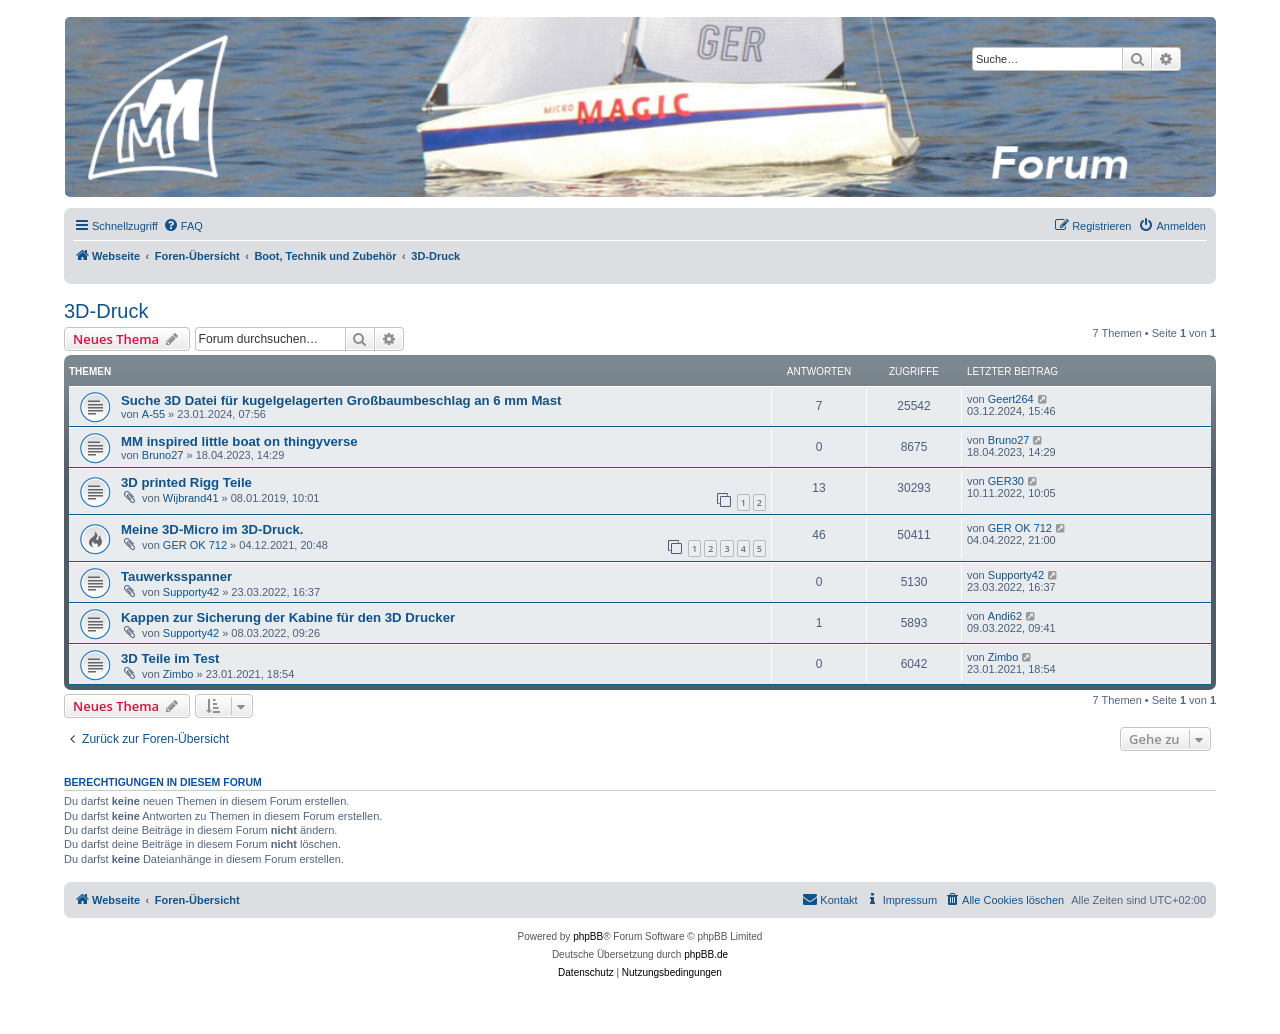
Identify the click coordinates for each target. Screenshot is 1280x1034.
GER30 (1006, 481)
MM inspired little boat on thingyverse (239, 441)
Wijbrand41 (191, 498)
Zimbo (178, 674)
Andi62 (1005, 616)
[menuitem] (183, 226)
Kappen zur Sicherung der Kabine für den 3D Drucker (288, 617)
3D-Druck (106, 311)
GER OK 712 (195, 545)
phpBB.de (706, 954)
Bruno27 (163, 455)
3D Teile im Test (170, 658)
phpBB (588, 936)
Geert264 (1011, 399)
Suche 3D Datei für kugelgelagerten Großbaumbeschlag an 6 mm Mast (341, 400)
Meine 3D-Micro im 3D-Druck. (212, 529)
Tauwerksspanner (176, 576)
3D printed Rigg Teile (186, 482)
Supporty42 (191, 592)
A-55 (153, 414)
